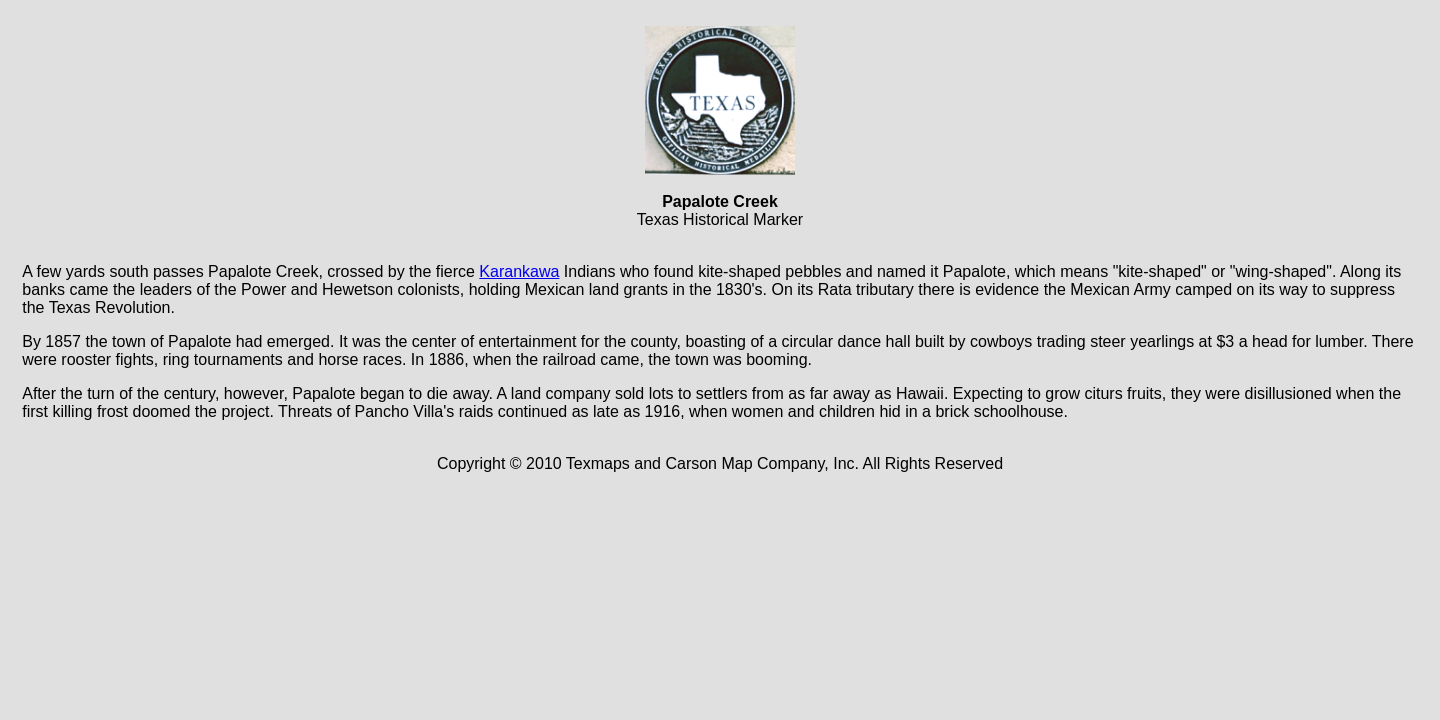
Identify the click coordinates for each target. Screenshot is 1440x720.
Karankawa (519, 271)
